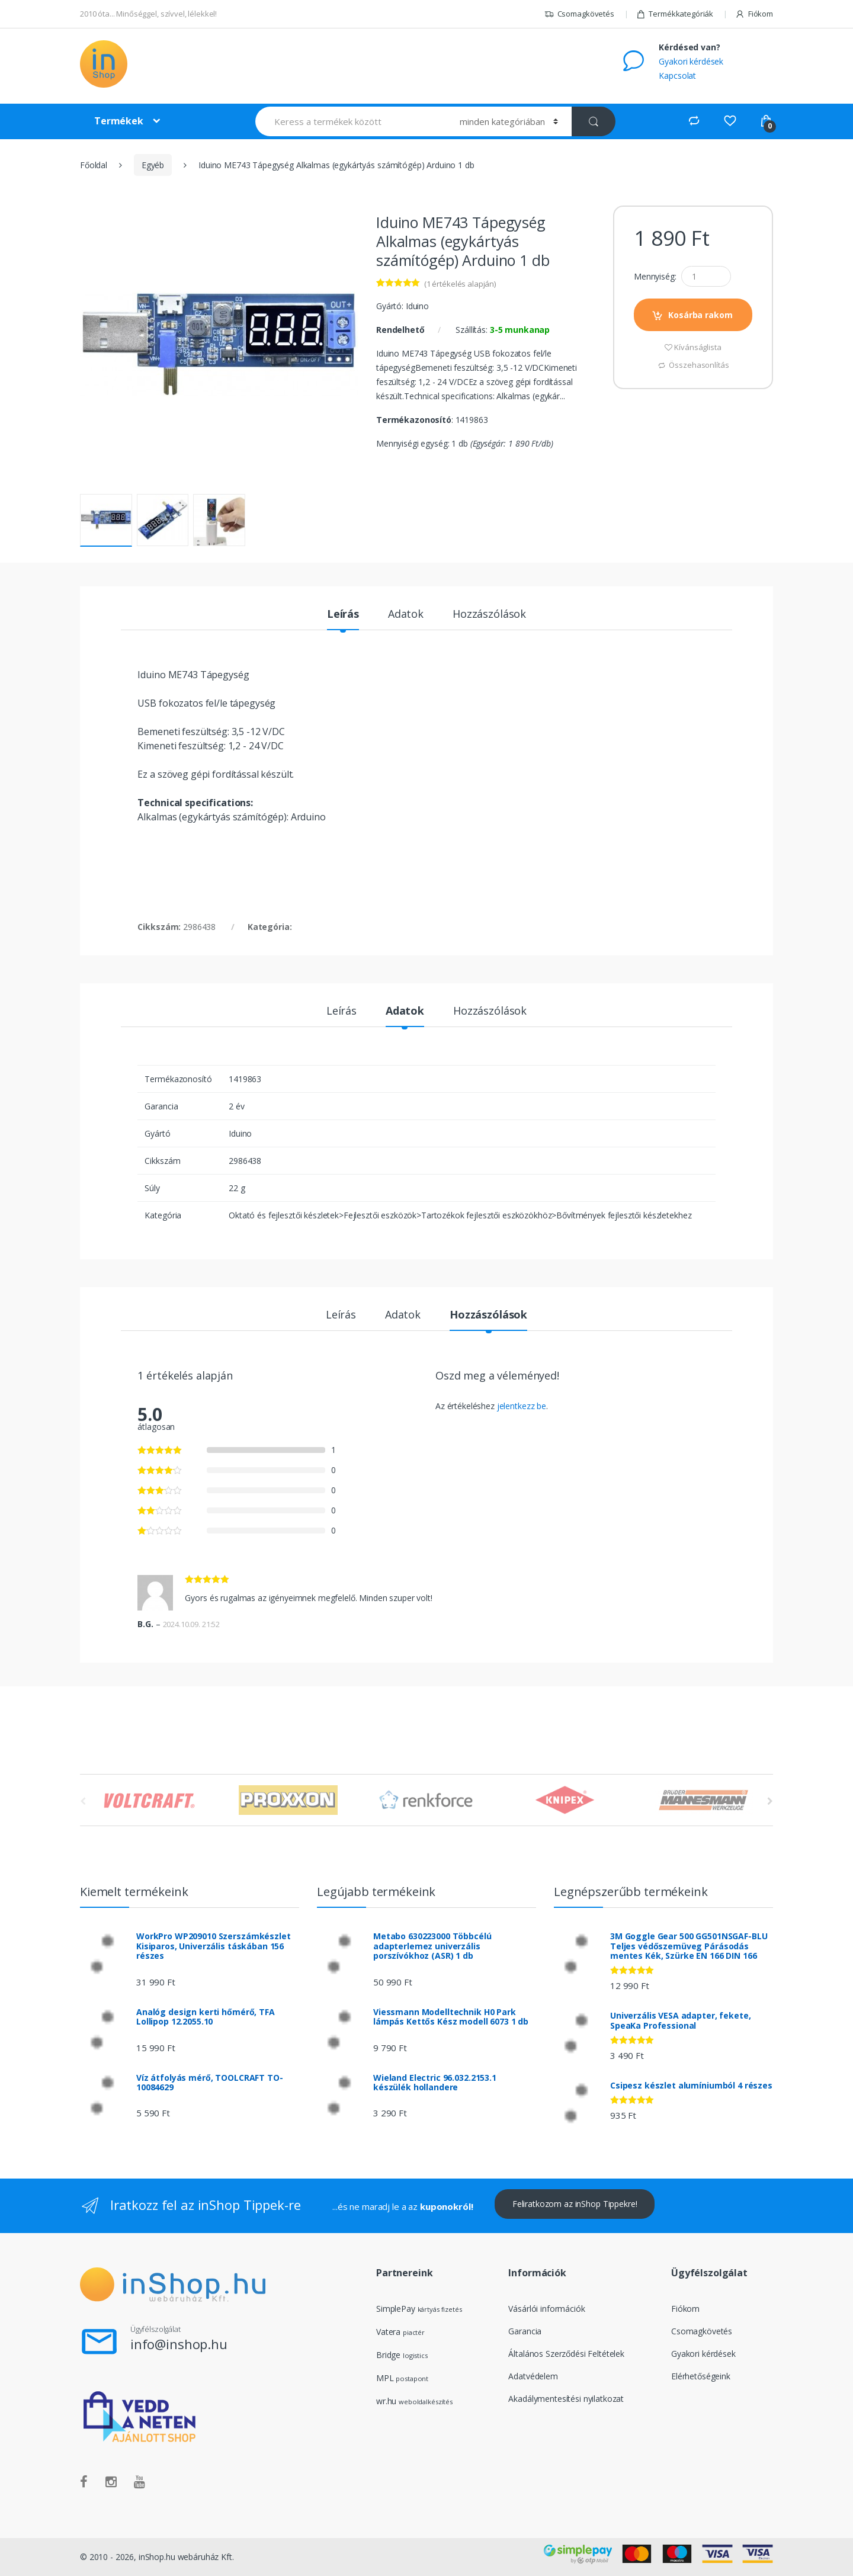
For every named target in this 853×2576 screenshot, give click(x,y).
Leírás (343, 614)
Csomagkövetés (579, 14)
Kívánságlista (697, 347)
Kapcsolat (677, 75)
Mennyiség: (655, 276)
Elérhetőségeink (700, 2376)
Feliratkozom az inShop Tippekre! (574, 2203)
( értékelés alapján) (460, 283)
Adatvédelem (532, 2376)
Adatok (406, 614)
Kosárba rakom (700, 314)
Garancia (524, 2331)
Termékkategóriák (675, 14)
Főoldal (93, 165)
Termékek (118, 120)
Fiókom (754, 14)
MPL (402, 2377)
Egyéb (153, 165)
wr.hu (386, 2401)
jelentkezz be (521, 1405)
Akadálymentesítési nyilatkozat (566, 2398)
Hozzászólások (489, 614)
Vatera (388, 2331)
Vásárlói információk (546, 2308)
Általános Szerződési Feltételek (566, 2353)
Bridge (388, 2354)
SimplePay (395, 2308)
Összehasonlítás (699, 365)
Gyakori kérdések (691, 61)
